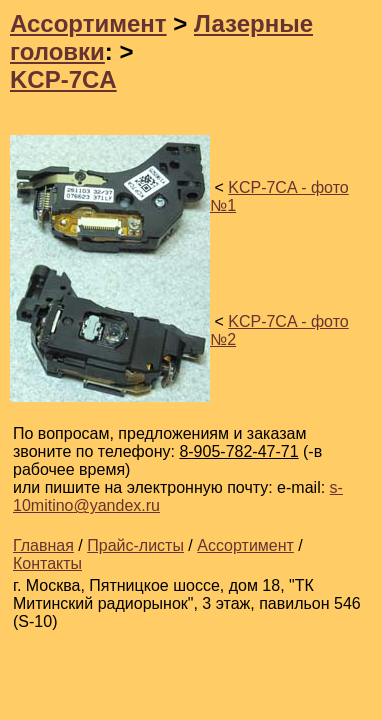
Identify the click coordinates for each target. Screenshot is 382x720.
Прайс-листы (135, 545)
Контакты (47, 563)
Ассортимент (88, 23)
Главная (43, 545)
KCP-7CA (63, 79)
